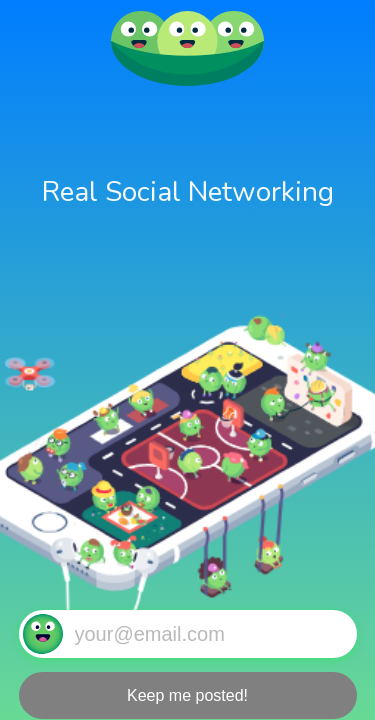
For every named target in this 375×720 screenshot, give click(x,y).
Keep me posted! (187, 695)
